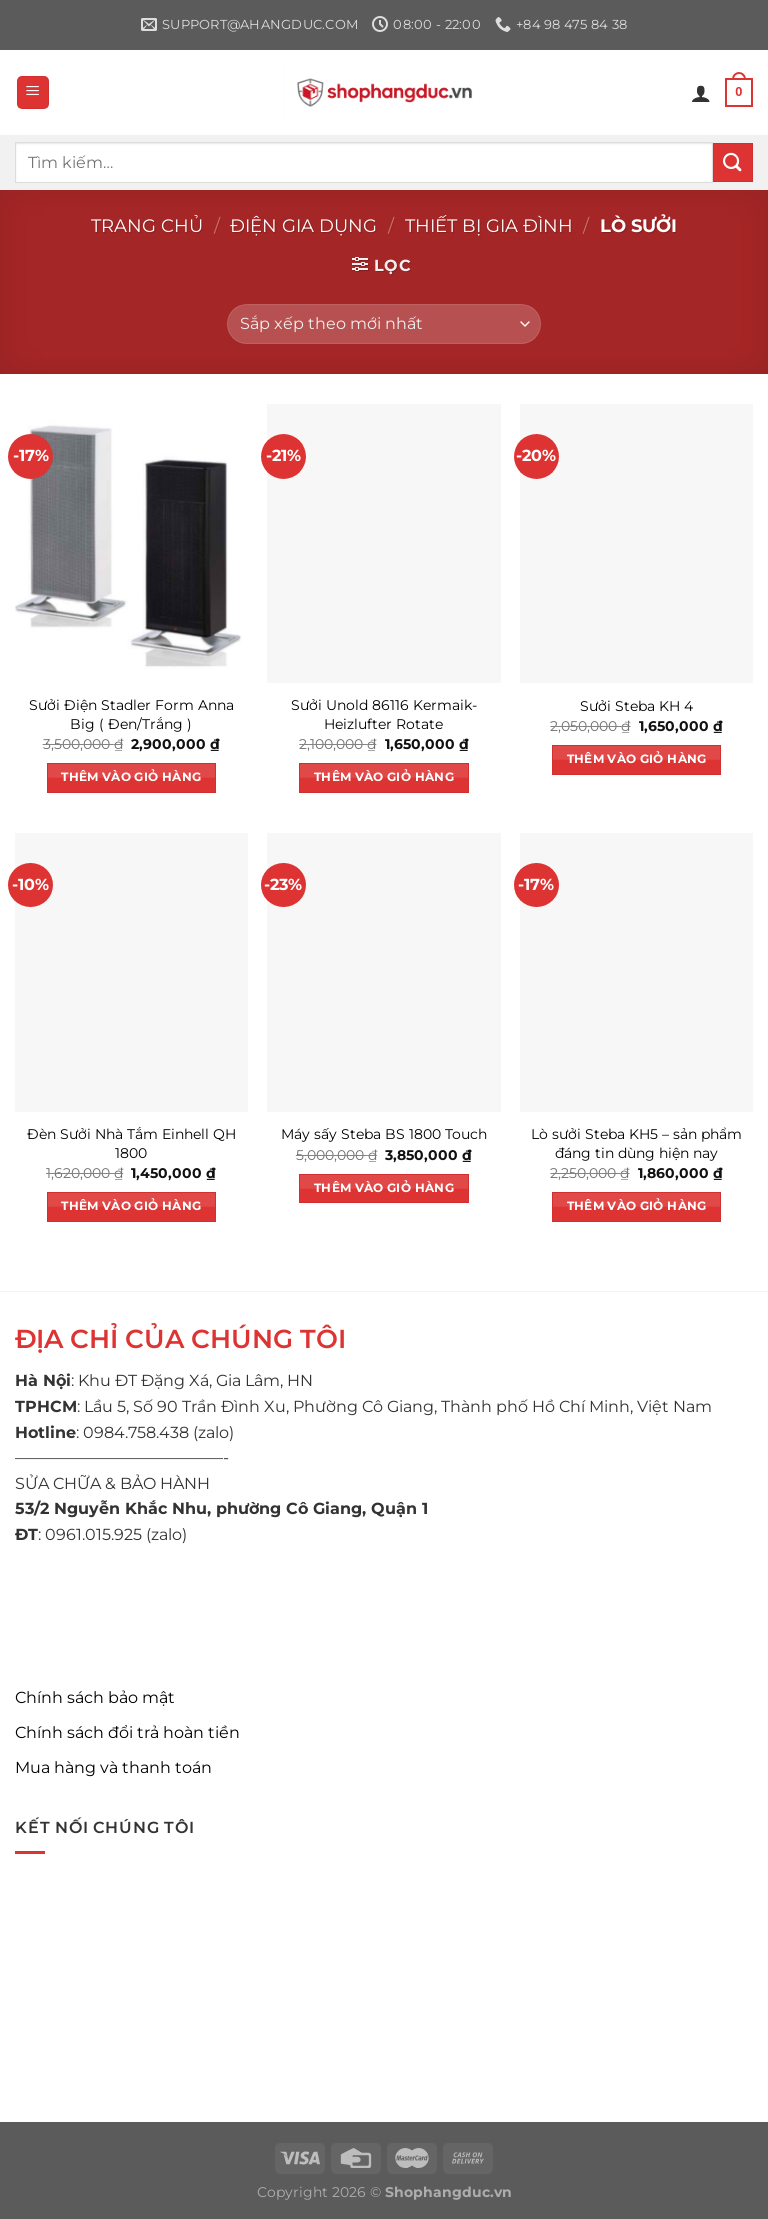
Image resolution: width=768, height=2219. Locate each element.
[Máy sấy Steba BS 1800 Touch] (383, 972)
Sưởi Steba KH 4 (636, 706)
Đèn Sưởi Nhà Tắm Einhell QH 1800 (131, 1143)
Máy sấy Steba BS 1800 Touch (384, 1134)
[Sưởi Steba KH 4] (636, 543)
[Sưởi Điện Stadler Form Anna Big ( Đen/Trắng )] (131, 543)
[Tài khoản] (701, 93)
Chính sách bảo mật (95, 1697)
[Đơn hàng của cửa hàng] (383, 324)
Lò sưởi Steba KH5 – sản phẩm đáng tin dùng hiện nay (636, 1143)
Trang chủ (147, 225)
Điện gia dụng (303, 225)
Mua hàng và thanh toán (113, 1767)
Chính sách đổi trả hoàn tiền (127, 1732)
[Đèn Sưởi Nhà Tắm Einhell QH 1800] (131, 972)
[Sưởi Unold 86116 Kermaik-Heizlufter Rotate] (383, 543)
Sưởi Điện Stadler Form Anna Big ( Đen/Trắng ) (131, 714)
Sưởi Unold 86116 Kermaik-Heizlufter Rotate (384, 714)
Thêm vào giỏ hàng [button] (131, 777)
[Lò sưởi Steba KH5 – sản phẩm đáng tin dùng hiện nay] (636, 972)
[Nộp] (733, 162)
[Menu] (33, 92)
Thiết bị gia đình (489, 225)
